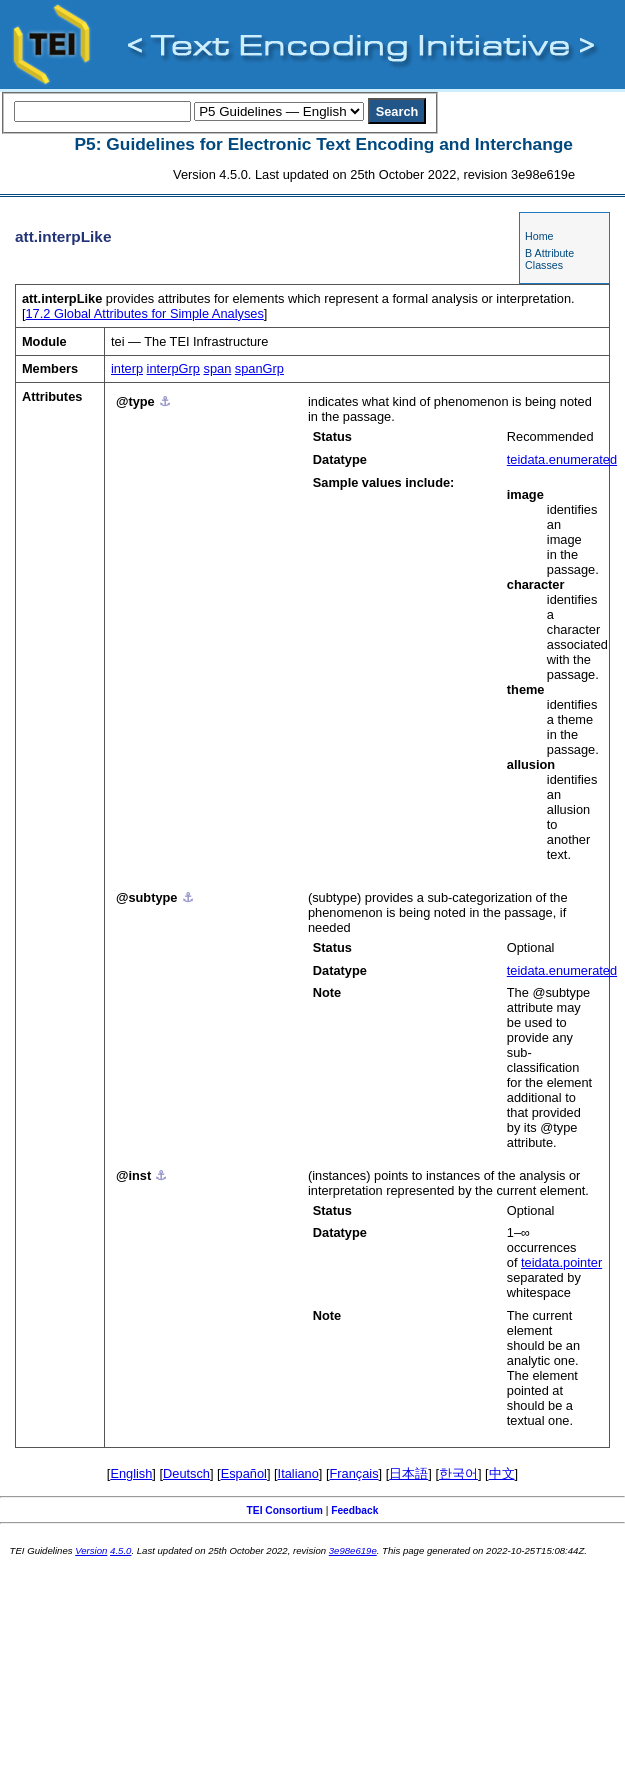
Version (91, 1550)
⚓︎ (165, 401)
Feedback (354, 1510)
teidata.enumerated (562, 459)
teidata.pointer (561, 1262)
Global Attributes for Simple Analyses (145, 313)
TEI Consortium (285, 1510)
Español (244, 1473)
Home (539, 236)
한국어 (458, 1473)
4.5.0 (120, 1550)
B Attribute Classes (549, 259)
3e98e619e (353, 1550)
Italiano (298, 1473)
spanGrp (259, 368)
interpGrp (173, 368)
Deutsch (186, 1473)
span (218, 368)
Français (354, 1473)
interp (127, 368)
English (131, 1473)
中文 (502, 1473)
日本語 (408, 1473)
